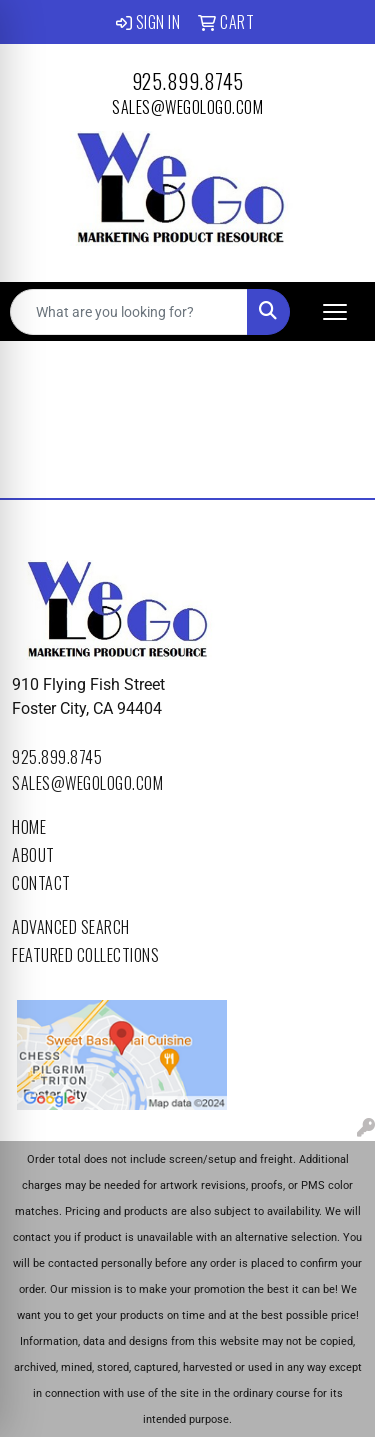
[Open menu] (335, 312)
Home (29, 827)
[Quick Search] (129, 312)
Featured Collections (85, 955)
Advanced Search (71, 927)
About (33, 855)
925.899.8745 (188, 81)
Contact (41, 883)
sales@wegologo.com (187, 107)
